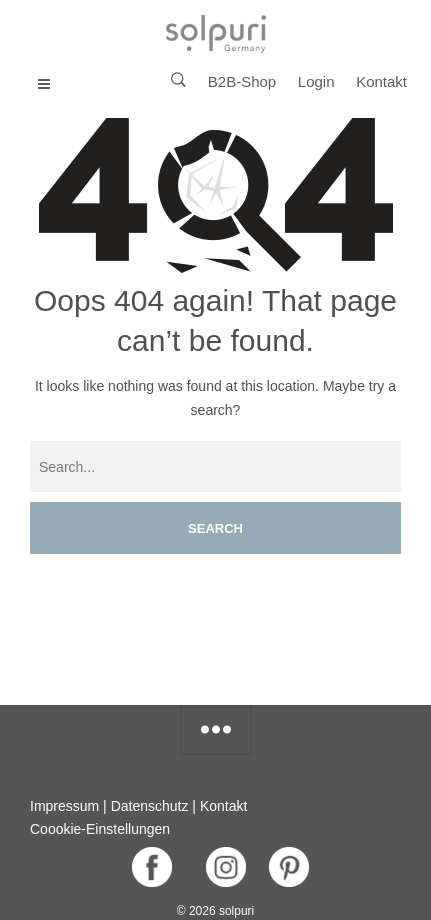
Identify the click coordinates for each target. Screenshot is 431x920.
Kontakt (381, 81)
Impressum (64, 806)
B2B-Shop (242, 81)
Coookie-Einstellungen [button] (100, 829)
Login (316, 81)
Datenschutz (150, 806)
